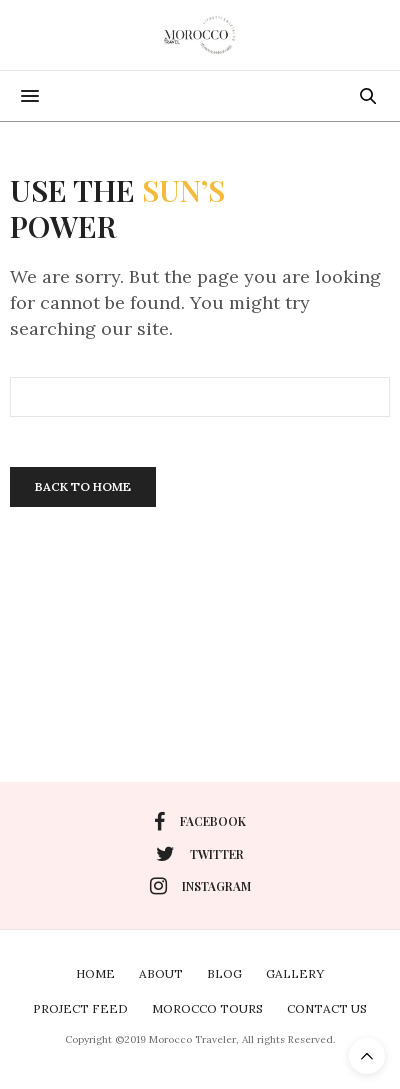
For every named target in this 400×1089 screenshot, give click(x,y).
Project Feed (80, 1008)
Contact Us (327, 1008)
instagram (200, 886)
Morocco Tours (207, 1008)
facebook (200, 822)
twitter (200, 854)
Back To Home (83, 486)
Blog (224, 973)
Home (95, 973)
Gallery (295, 973)
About (161, 973)
